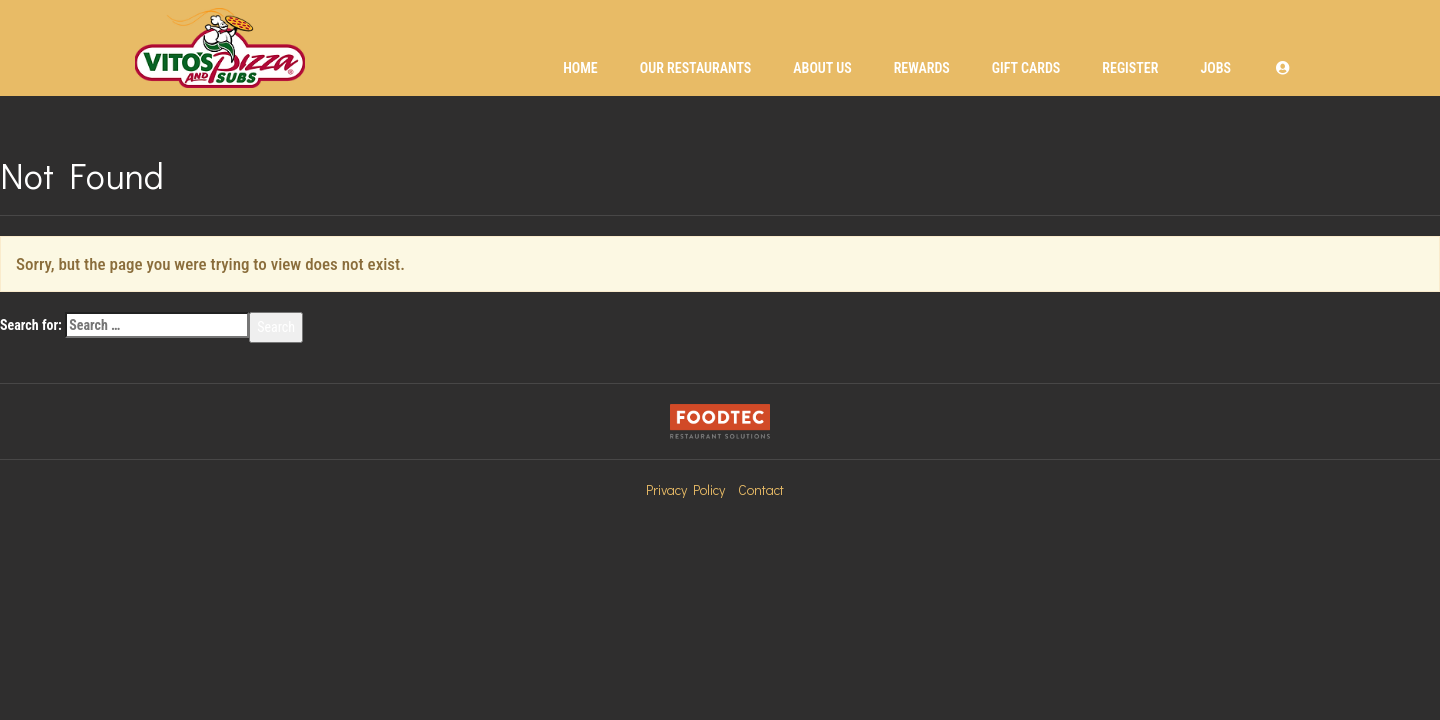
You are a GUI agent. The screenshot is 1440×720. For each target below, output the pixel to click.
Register (1130, 68)
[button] (1283, 68)
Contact (761, 489)
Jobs (1215, 68)
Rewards (922, 68)
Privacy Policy (685, 489)
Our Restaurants (696, 68)
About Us (822, 68)
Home (580, 68)
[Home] (220, 48)
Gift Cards (1026, 68)
